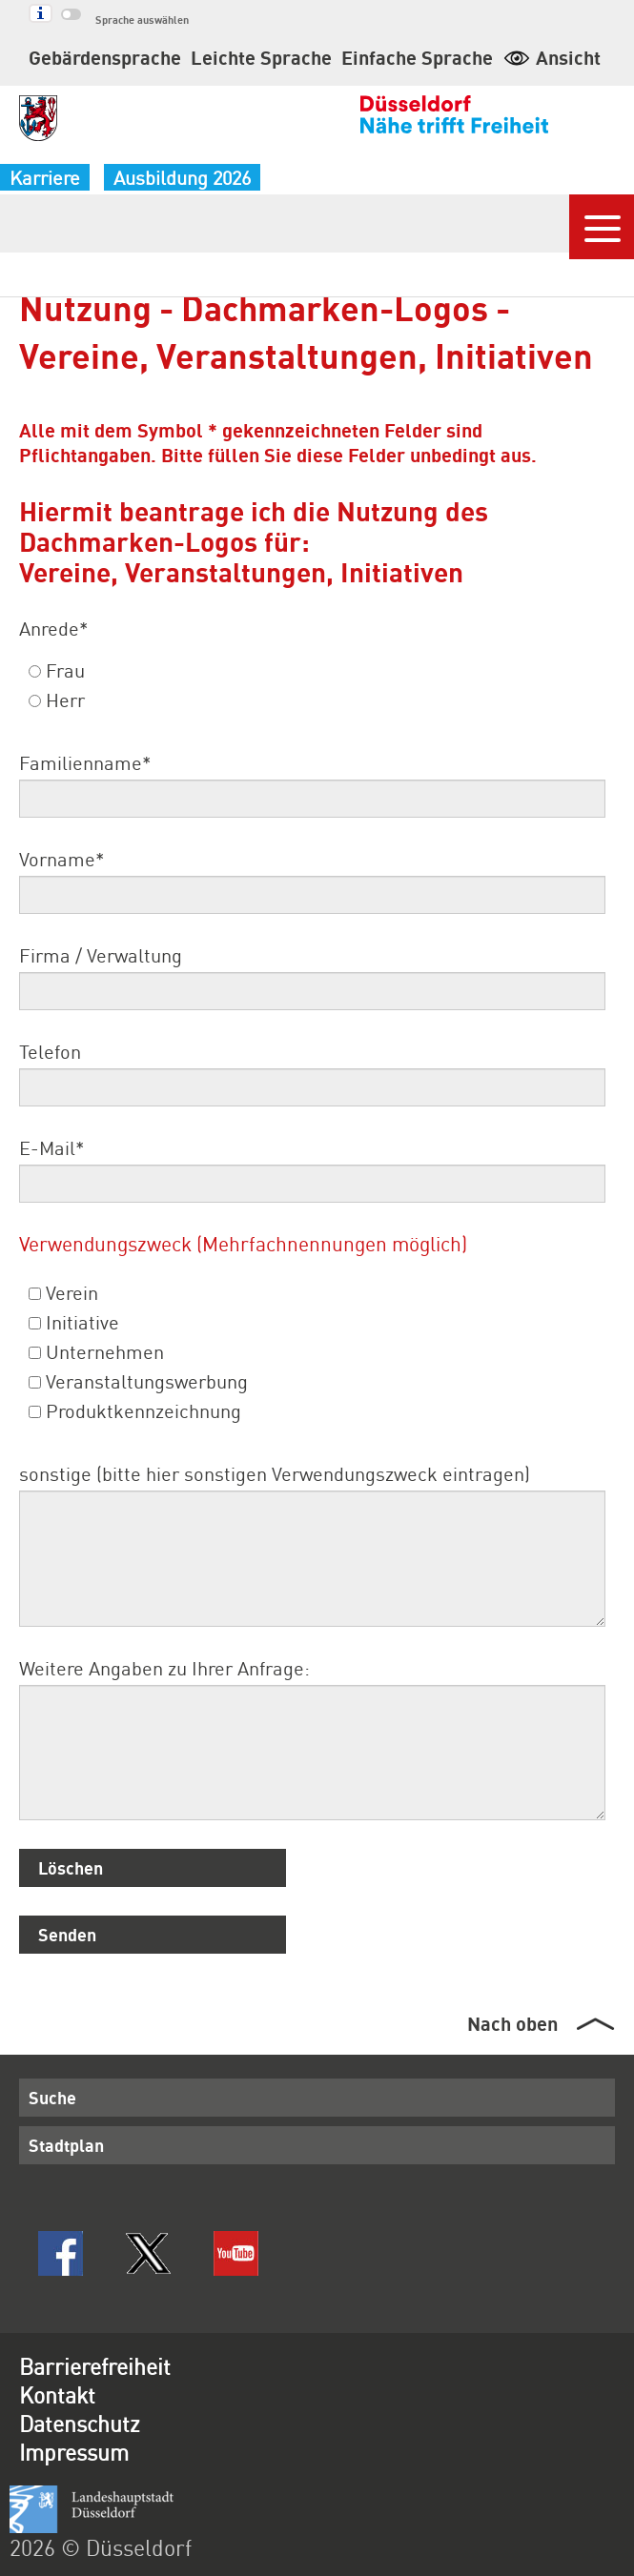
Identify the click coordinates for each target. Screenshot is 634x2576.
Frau (57, 670)
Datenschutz (79, 2423)
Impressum (74, 2451)
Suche (52, 2097)
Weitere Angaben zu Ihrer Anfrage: (164, 1667)
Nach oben (512, 2023)
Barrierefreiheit (95, 2366)
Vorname (61, 858)
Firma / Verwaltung (100, 955)
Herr (57, 699)
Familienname (85, 762)
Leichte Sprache (261, 57)
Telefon (50, 1051)
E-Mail (51, 1147)
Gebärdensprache (105, 57)
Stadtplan (66, 2145)
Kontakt (57, 2394)
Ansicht (551, 57)
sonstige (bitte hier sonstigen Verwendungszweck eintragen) (274, 1473)
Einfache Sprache (417, 57)
